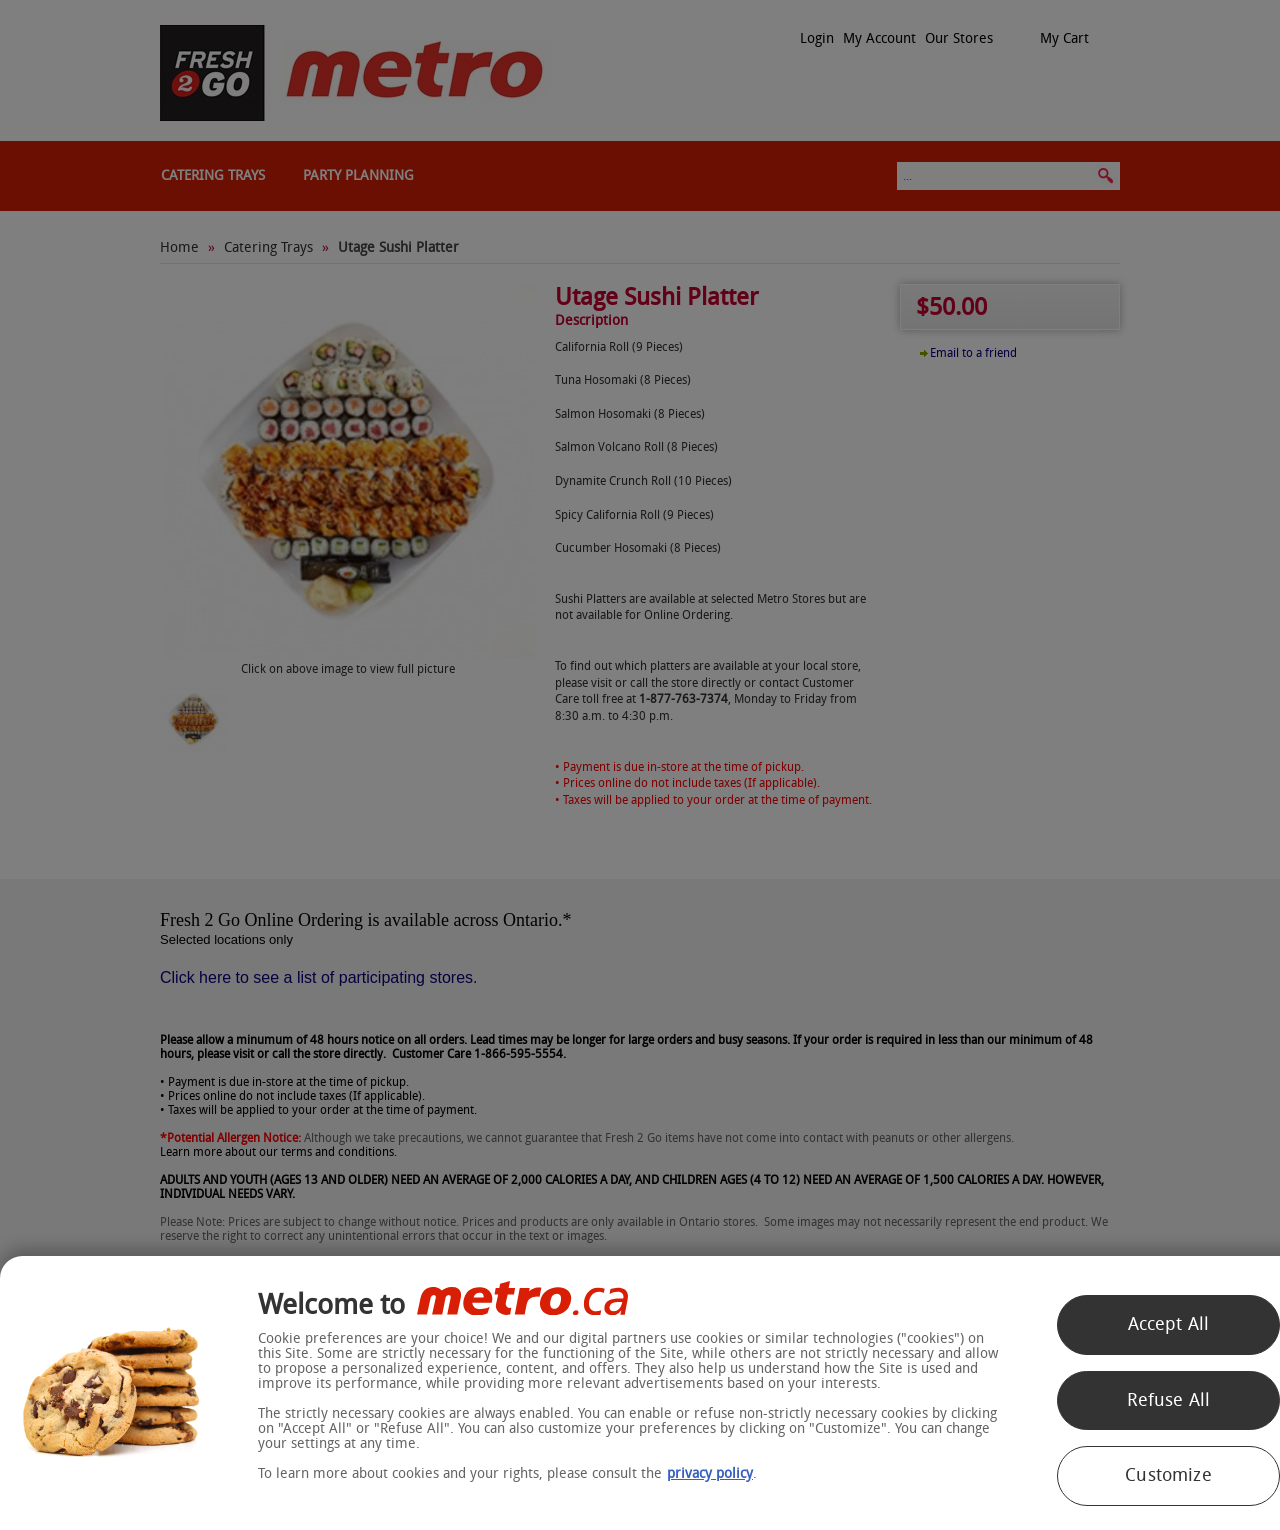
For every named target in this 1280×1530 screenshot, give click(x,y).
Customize (1168, 1475)
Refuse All (1169, 1400)
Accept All (1169, 1324)
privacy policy (710, 1473)
